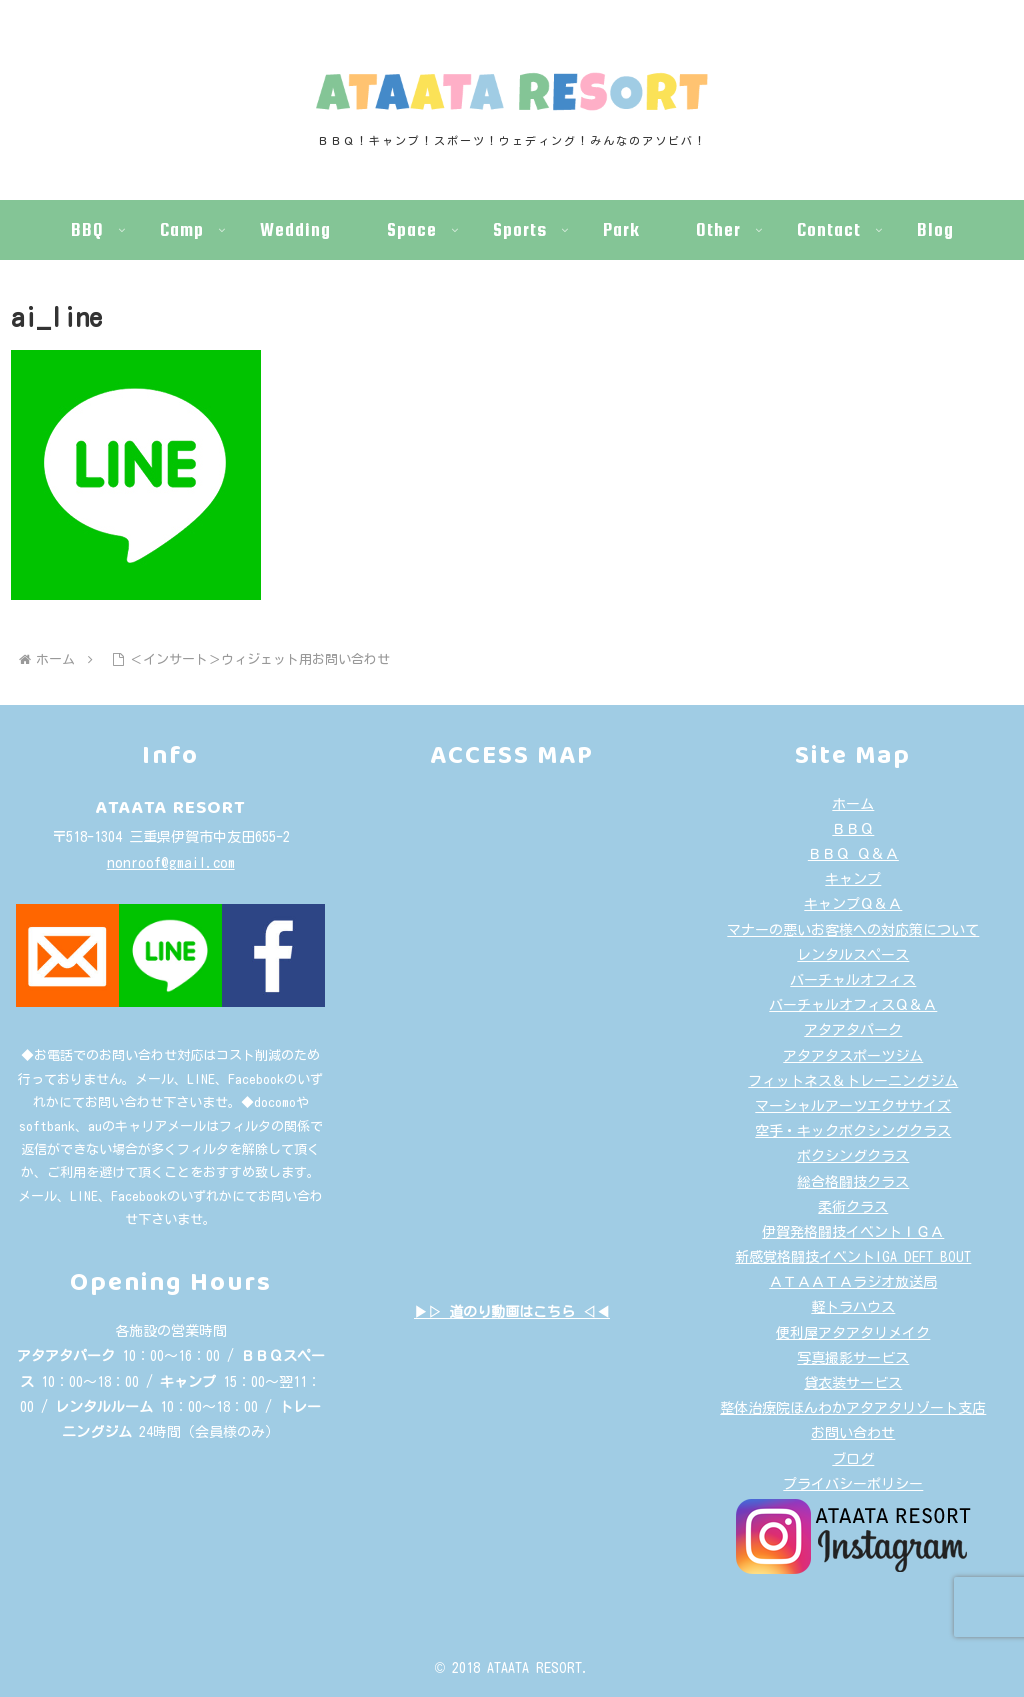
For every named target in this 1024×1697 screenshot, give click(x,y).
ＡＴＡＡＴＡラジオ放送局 (853, 1282)
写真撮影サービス (853, 1358)
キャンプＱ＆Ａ (853, 904)
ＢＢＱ (853, 829)
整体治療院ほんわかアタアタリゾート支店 (853, 1408)
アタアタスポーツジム (853, 1056)
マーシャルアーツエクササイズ (853, 1106)
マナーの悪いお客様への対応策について (853, 930)
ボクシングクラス (853, 1156)
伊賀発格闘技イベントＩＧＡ (853, 1232)
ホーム (853, 804)
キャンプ (853, 879)
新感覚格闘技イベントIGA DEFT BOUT (853, 1257)
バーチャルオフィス (853, 980)
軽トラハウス (853, 1307)
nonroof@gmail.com (171, 863)
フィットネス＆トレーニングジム (853, 1081)
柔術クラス (853, 1207)
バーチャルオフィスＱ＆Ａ (853, 1005)
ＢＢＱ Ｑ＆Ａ (853, 854)
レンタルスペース (853, 955)
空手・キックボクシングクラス (853, 1131)
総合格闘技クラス (853, 1182)
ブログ (853, 1459)
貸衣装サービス (853, 1383)
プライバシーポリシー (853, 1484)
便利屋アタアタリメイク (853, 1333)
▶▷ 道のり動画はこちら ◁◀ (512, 1312)
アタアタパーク (853, 1030)
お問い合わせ (853, 1433)
